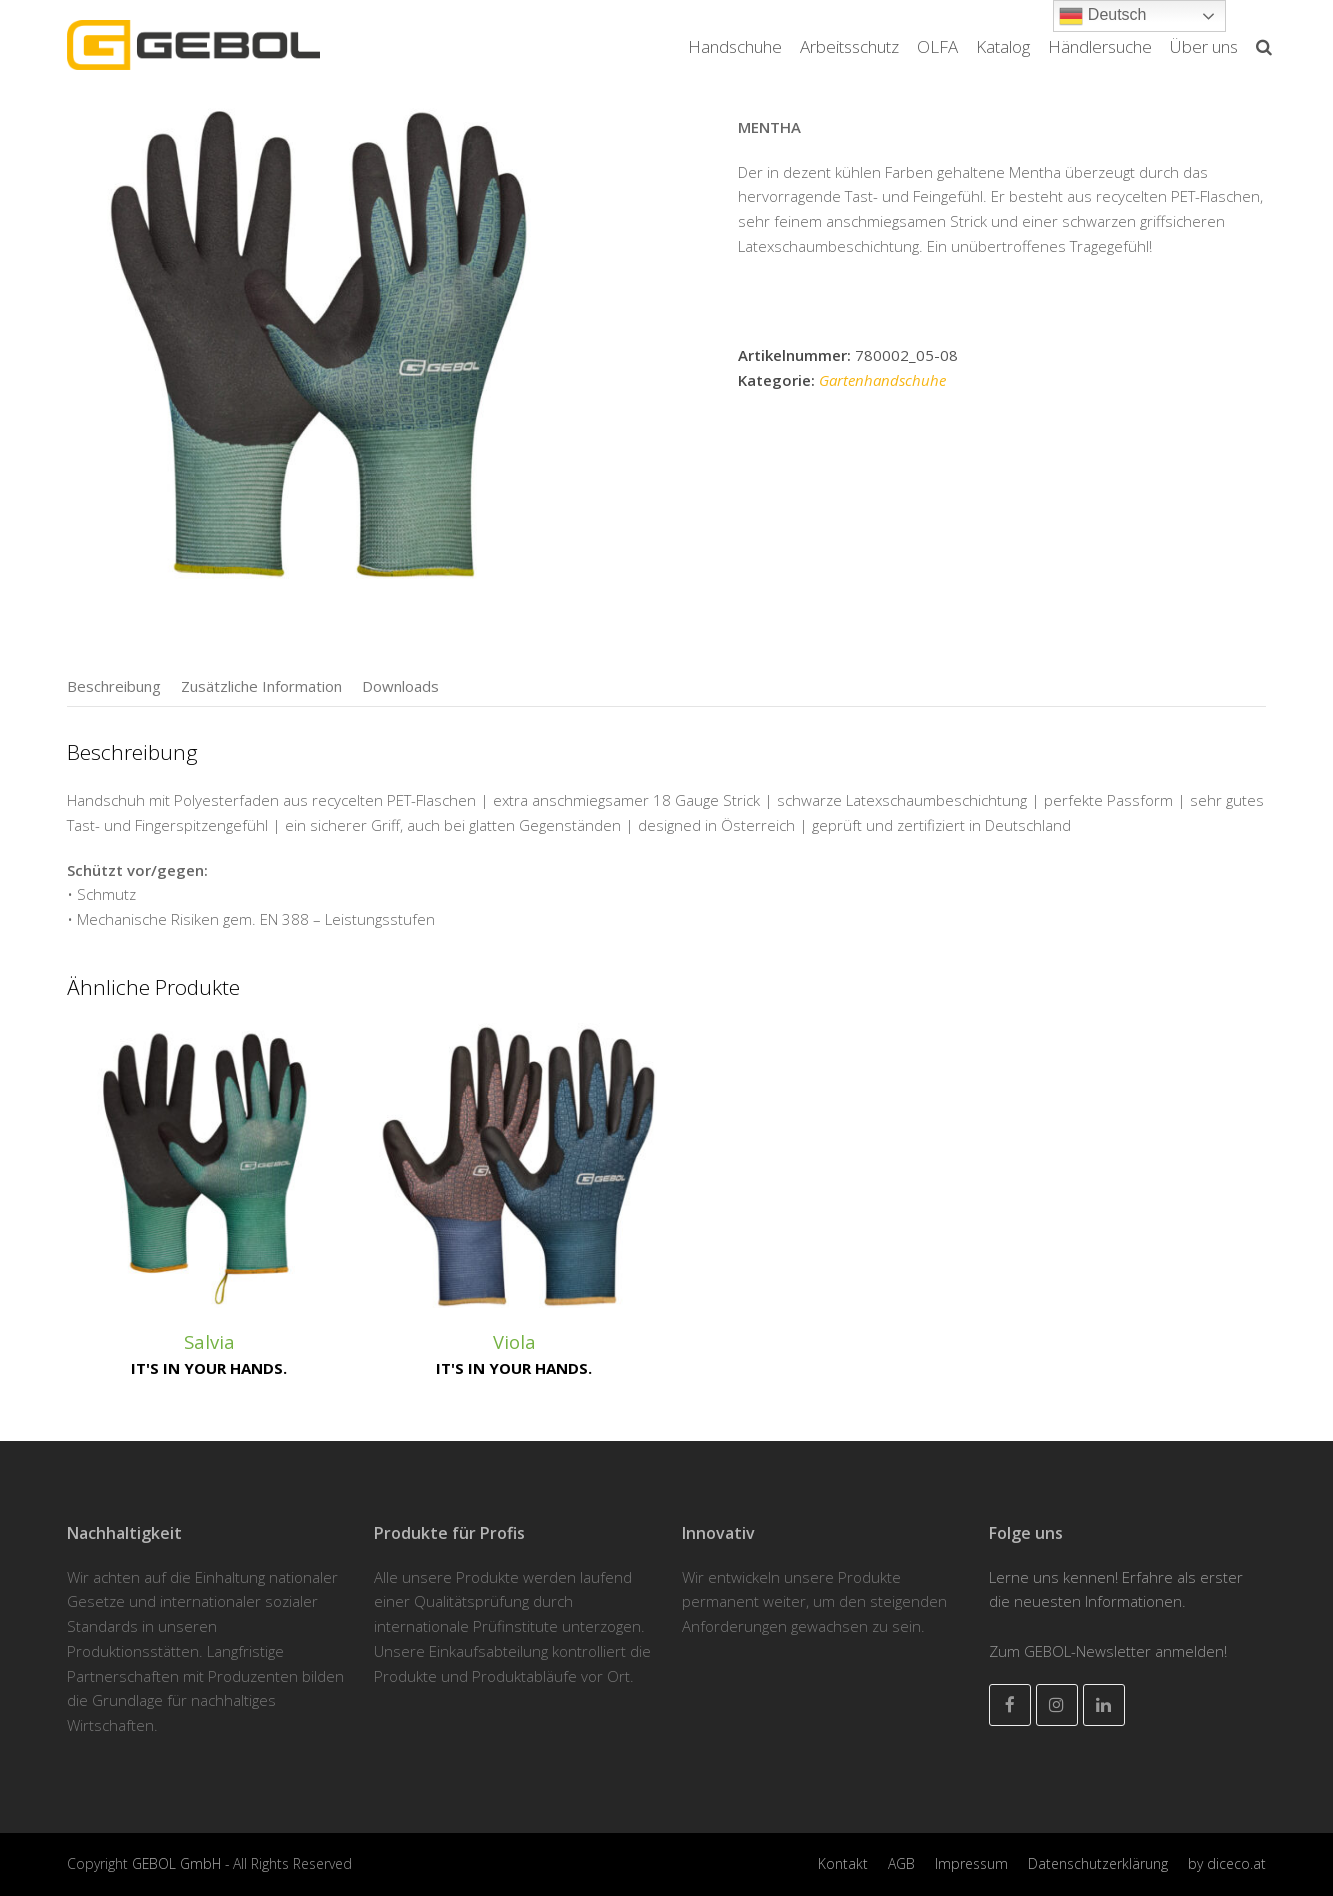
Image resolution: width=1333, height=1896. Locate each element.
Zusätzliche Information (261, 686)
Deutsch (1102, 16)
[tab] (114, 686)
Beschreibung (114, 686)
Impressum (971, 1863)
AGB (901, 1863)
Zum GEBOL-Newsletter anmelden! (1108, 1651)
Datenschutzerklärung (1098, 1863)
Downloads (400, 686)
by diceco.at (1227, 1863)
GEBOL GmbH (178, 1863)
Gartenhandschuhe (882, 380)
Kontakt (843, 1863)
